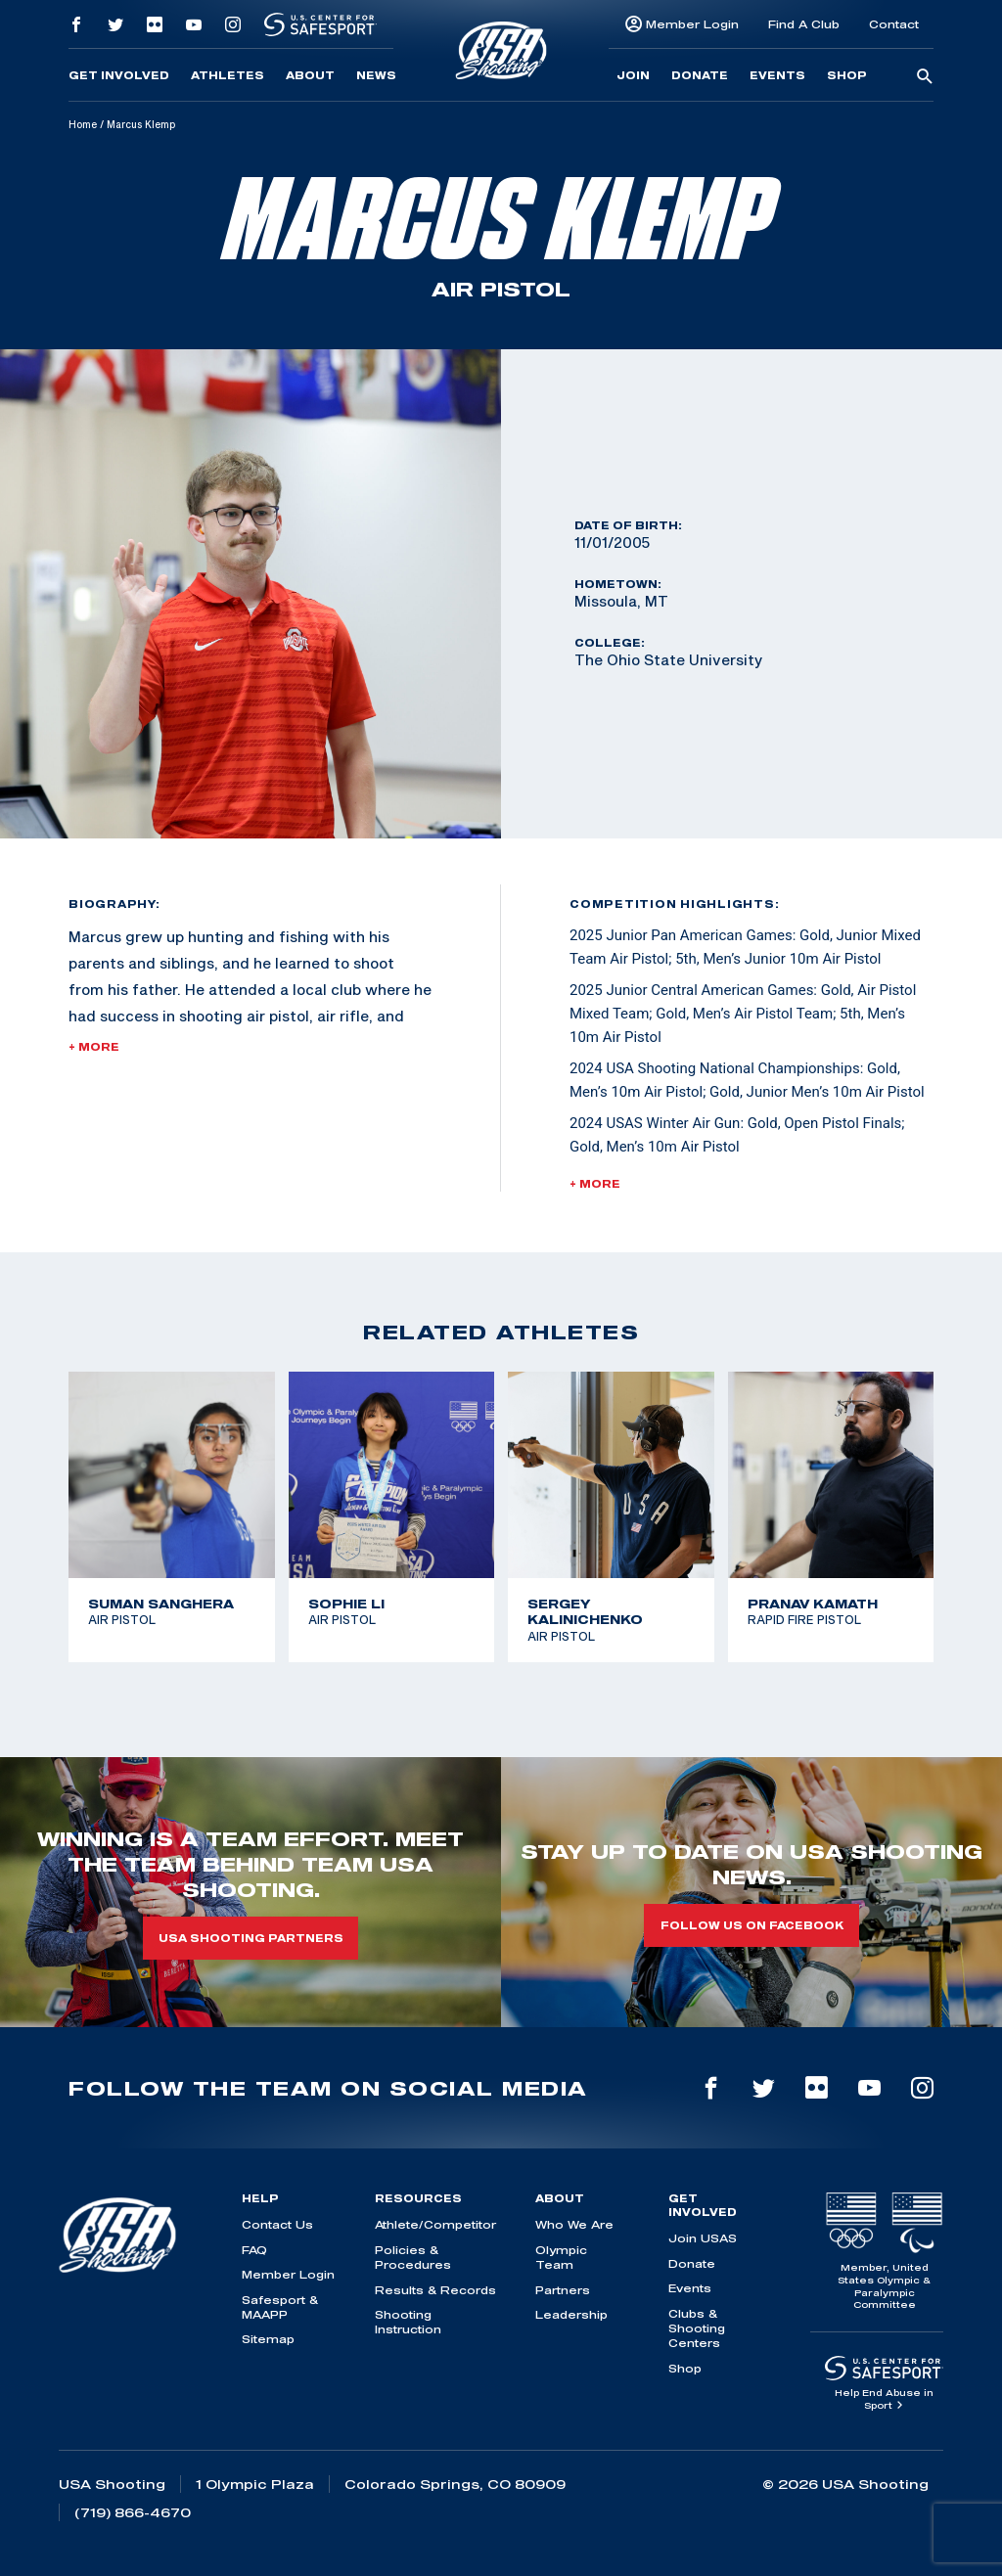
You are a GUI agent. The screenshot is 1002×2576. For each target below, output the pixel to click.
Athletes (227, 75)
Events (777, 75)
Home (82, 124)
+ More (93, 1047)
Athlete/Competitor (435, 2224)
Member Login (692, 24)
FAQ (254, 2249)
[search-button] (925, 77)
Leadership (571, 2314)
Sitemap (268, 2338)
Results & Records (435, 2289)
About (310, 75)
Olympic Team (561, 2257)
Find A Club (804, 24)
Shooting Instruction (408, 2321)
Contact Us (277, 2224)
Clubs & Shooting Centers (696, 2328)
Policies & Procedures (413, 2257)
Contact (894, 24)
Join (633, 75)
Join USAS (702, 2238)
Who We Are (574, 2224)
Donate (699, 75)
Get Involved (118, 75)
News (376, 75)
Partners (562, 2289)
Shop (847, 75)
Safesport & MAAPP (280, 2307)
